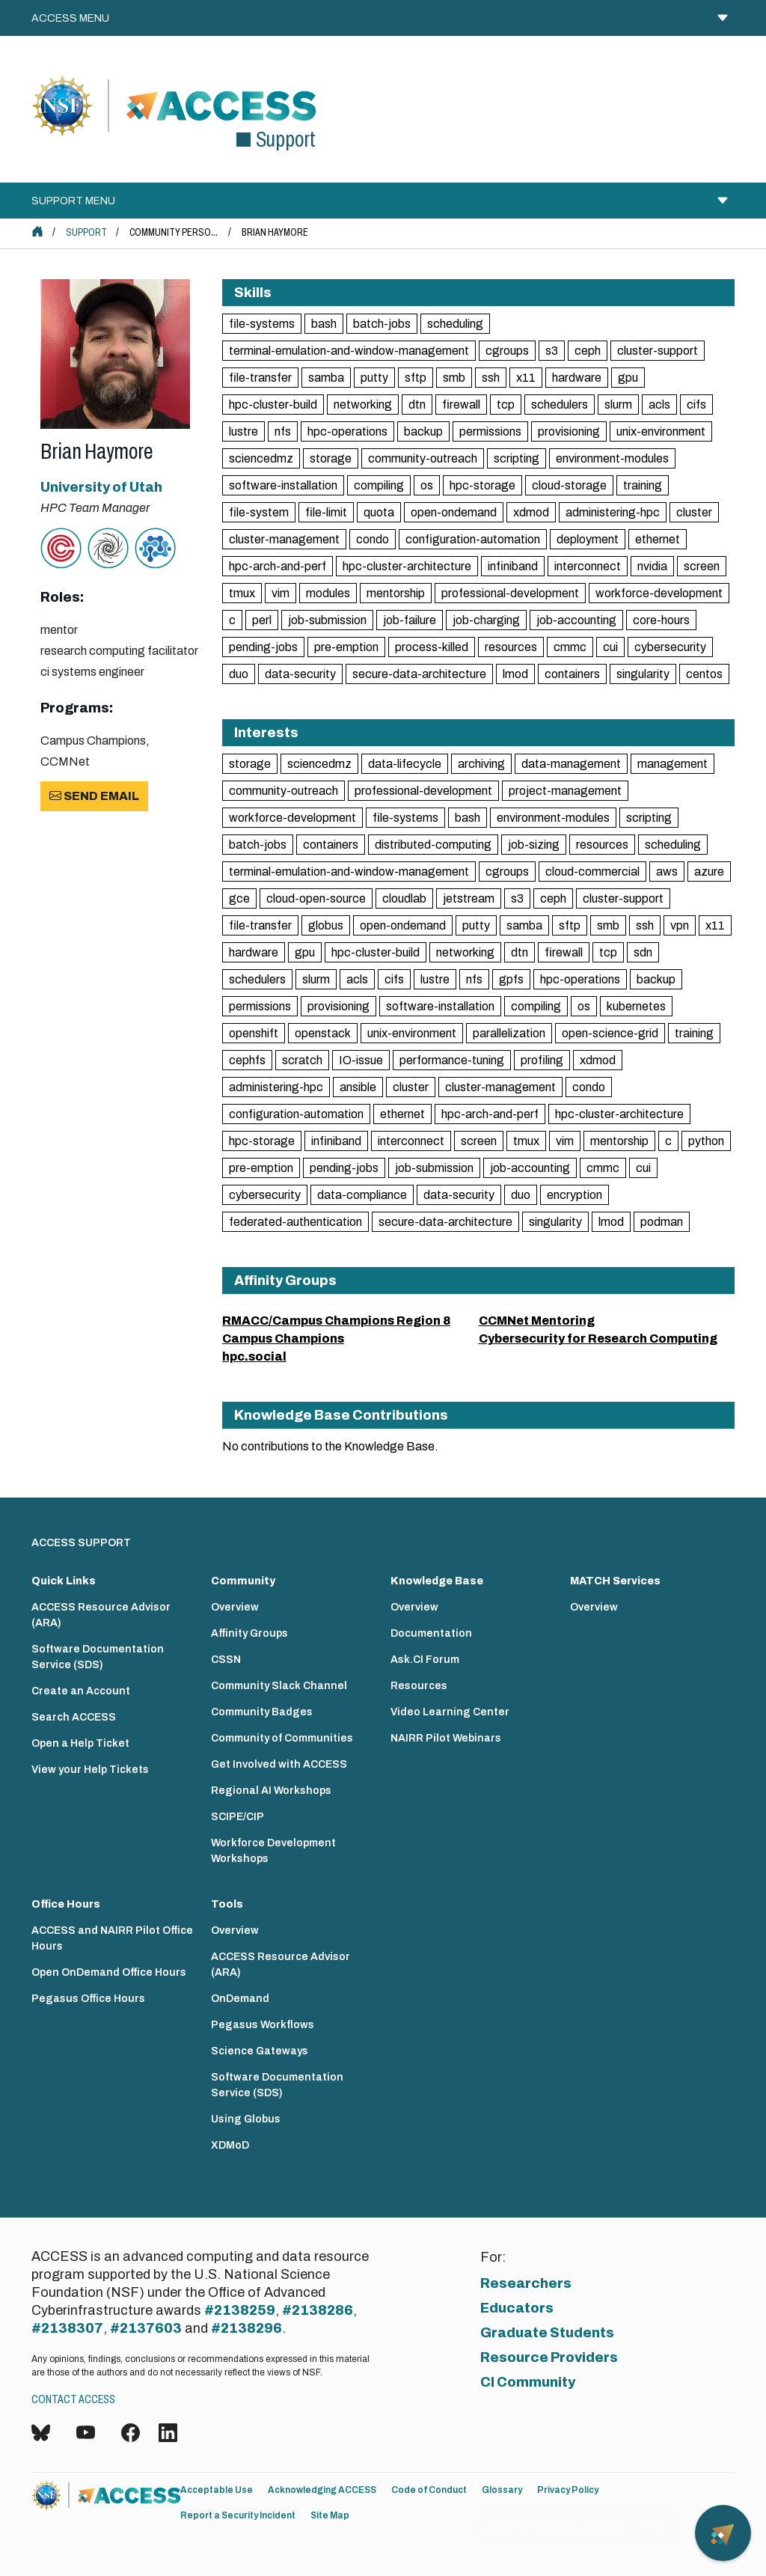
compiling (379, 485)
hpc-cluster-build (273, 404)
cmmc (570, 647)
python (706, 1141)
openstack (323, 1033)
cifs (696, 404)
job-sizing (534, 844)
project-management (565, 790)
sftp (415, 377)
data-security (300, 674)
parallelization (509, 1033)
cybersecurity (670, 647)
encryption (574, 1194)
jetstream (468, 898)
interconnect (587, 566)
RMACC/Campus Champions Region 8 (336, 1320)
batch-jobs (382, 323)
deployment (588, 539)
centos (704, 674)
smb (454, 377)
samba (326, 377)
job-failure (409, 620)
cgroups (507, 350)
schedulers (559, 404)
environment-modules (612, 458)
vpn (679, 925)
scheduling (455, 323)
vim (280, 593)
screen (702, 566)
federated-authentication (295, 1221)
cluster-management (284, 539)
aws (667, 871)
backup (423, 431)
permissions (490, 431)
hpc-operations (347, 431)
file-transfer (260, 377)
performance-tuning (451, 1060)
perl (262, 620)
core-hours (661, 620)
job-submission (327, 620)
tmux (242, 593)
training (642, 485)
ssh (491, 377)
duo (238, 674)
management (672, 763)
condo (372, 539)
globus (325, 925)
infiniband (513, 566)
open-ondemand (454, 512)
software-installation (283, 485)
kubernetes (636, 1006)
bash (324, 323)
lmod (515, 674)
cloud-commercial (592, 871)
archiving (481, 763)
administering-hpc (613, 512)
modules (328, 593)
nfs (283, 431)
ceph (587, 350)
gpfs (511, 979)
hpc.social (254, 1356)
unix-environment (660, 431)
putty (374, 377)
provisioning (569, 431)
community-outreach (422, 458)
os (426, 485)
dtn (417, 404)
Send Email (94, 796)
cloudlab (404, 898)
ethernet (657, 539)
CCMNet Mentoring (537, 1320)
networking (363, 404)
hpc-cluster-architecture (407, 566)
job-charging (486, 620)
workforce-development (659, 593)
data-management (571, 763)
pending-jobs (263, 647)
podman (661, 1221)
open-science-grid (610, 1033)
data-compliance (362, 1194)
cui (610, 647)
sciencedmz (261, 458)
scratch (302, 1060)
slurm (618, 404)
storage (331, 458)
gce (239, 898)
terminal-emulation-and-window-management (349, 350)
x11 (526, 377)
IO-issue (361, 1060)
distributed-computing (433, 844)
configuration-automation (472, 539)
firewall (461, 404)
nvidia (652, 566)
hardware (576, 377)
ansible (358, 1087)
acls (659, 404)
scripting (516, 458)
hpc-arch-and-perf (277, 566)
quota (379, 512)
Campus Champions (283, 1338)
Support (86, 232)
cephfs (247, 1060)
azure (709, 871)
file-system (259, 512)
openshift (253, 1033)
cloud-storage (569, 485)
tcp (506, 404)
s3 (551, 350)
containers (572, 674)
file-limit (326, 512)
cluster (694, 512)
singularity (643, 674)
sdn (643, 952)
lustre (243, 431)
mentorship (396, 593)
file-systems (262, 323)
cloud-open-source (316, 898)
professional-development (510, 593)
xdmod (531, 512)
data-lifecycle (404, 763)
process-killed (431, 647)
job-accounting (576, 620)
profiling (542, 1060)
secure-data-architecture (419, 674)
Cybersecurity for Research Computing (598, 1338)
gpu (628, 377)
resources (511, 647)
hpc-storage (482, 485)
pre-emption (346, 647)
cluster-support (657, 350)
